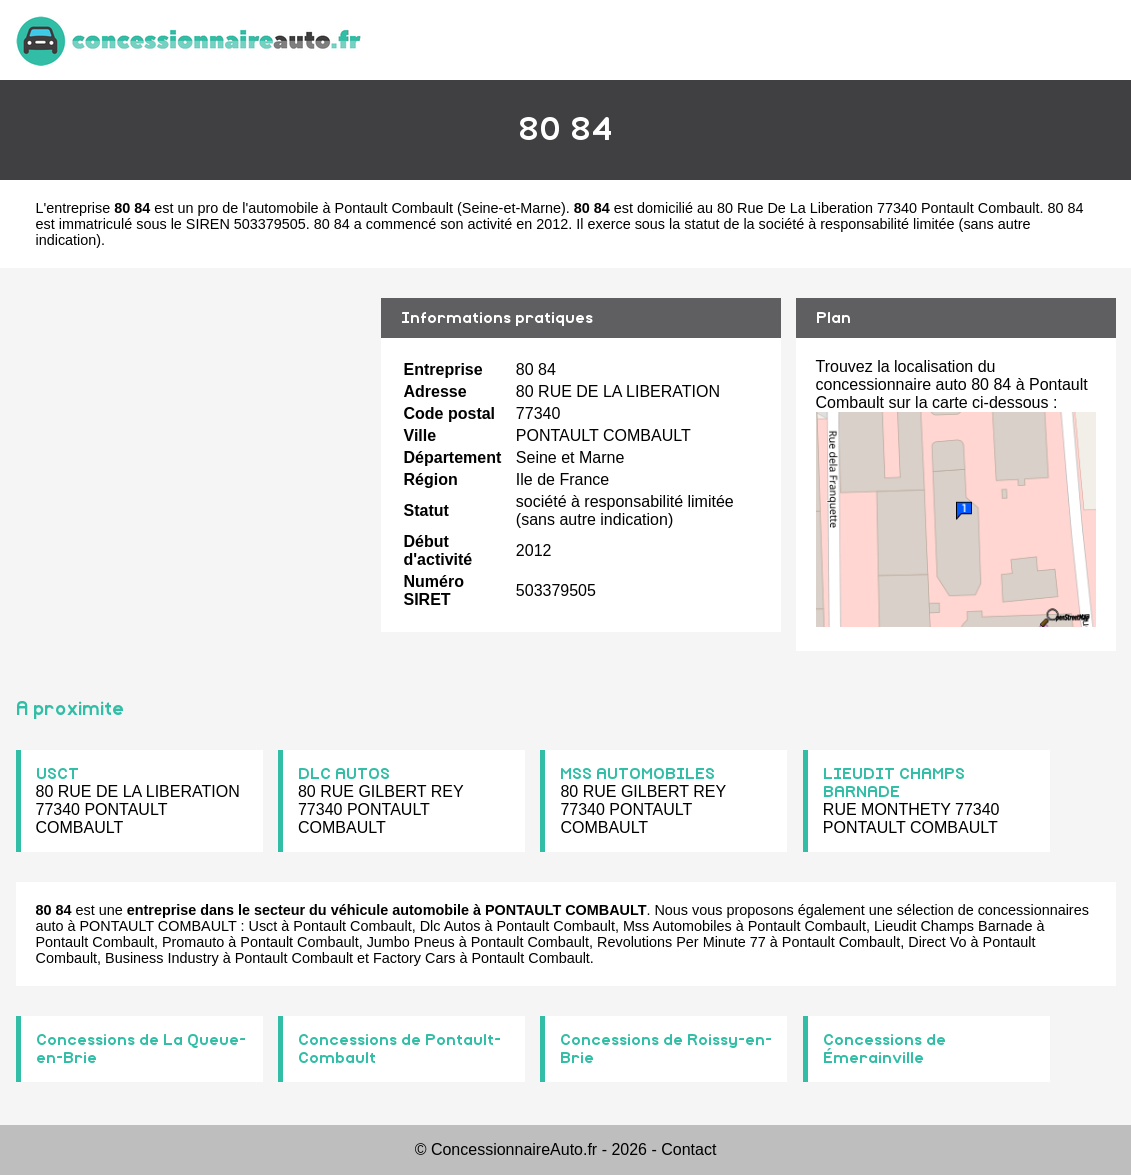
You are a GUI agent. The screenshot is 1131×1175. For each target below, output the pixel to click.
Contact (688, 1149)
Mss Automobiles (677, 926)
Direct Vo (937, 942)
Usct (263, 926)
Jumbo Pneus (411, 942)
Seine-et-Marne (511, 208)
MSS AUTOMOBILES (637, 774)
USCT (57, 774)
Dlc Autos (450, 926)
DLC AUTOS (344, 774)
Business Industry (162, 958)
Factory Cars (414, 958)
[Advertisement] (191, 453)
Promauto (193, 942)
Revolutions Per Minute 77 (681, 942)
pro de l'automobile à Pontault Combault (325, 208)
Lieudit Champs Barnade (953, 926)
